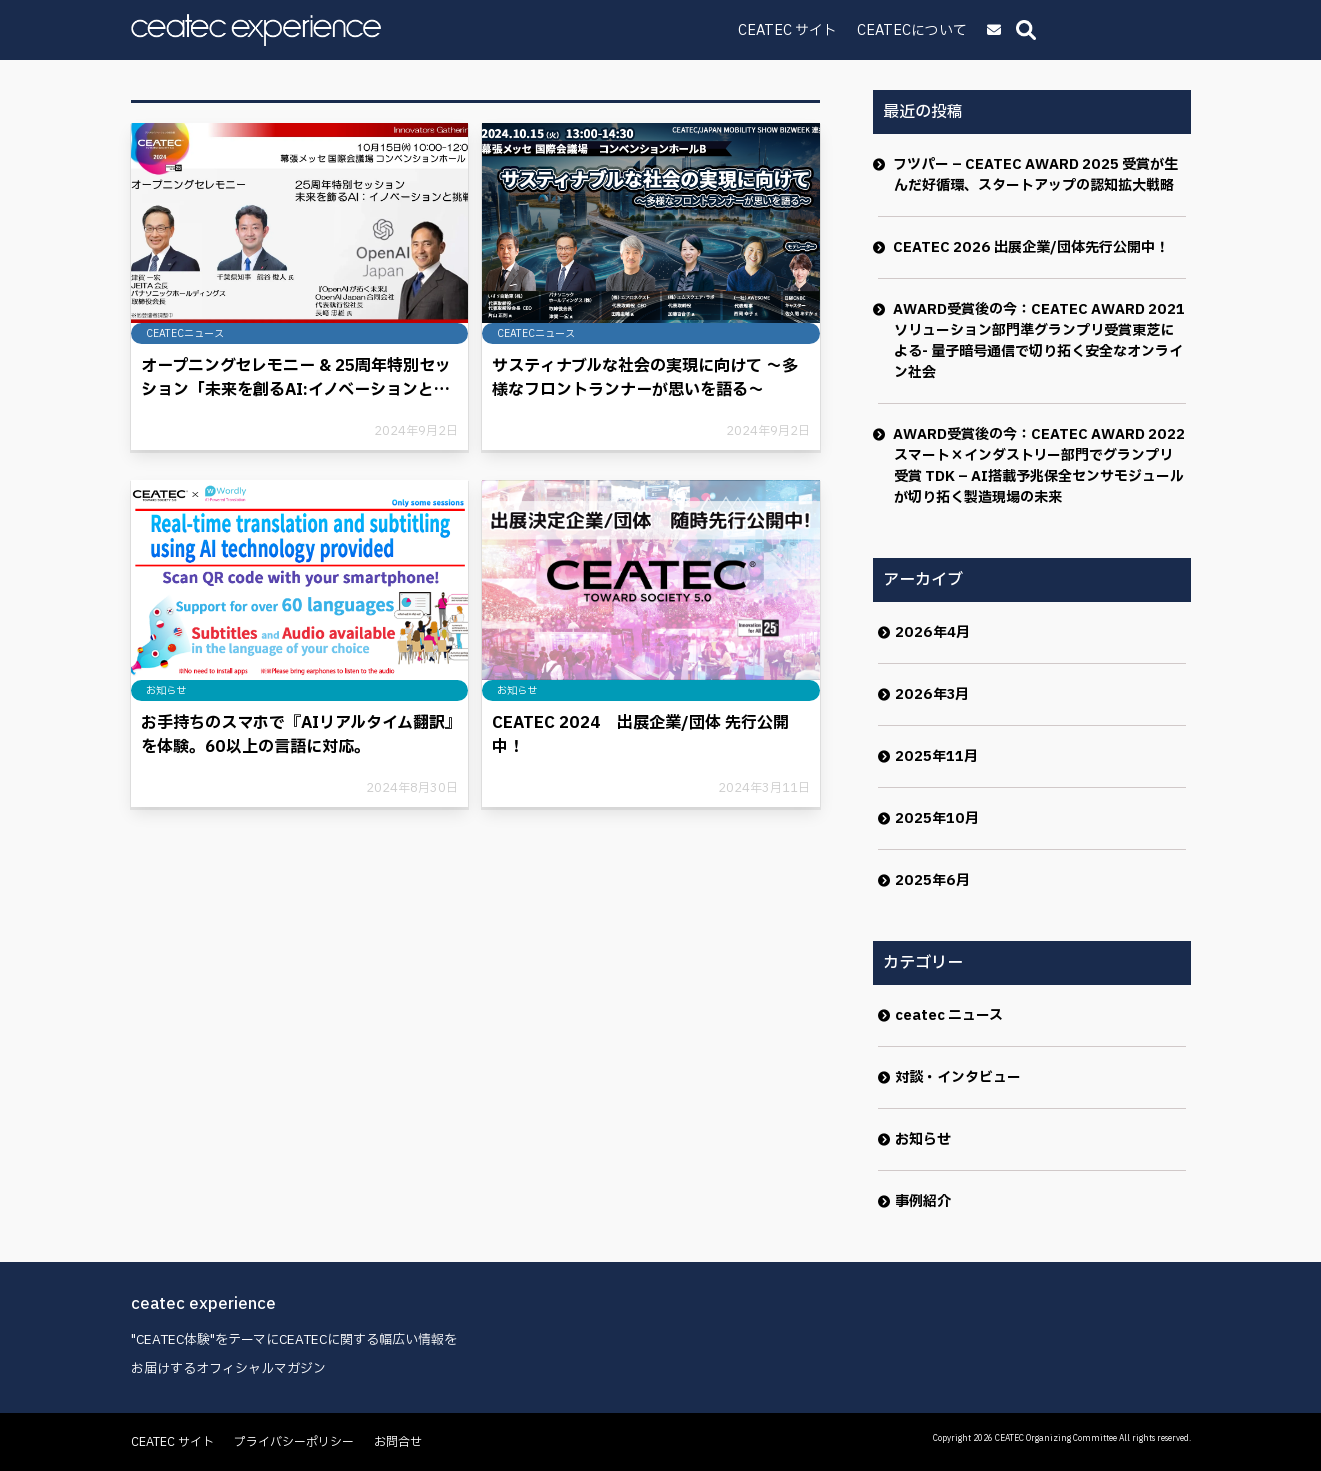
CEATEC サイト (927, 30)
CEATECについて (1052, 30)
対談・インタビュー (958, 1077)
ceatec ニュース (949, 1015)
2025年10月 (937, 818)
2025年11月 (936, 756)
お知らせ (923, 1139)
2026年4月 (932, 632)
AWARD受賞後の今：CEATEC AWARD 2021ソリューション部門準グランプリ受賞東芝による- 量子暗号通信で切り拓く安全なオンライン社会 (1039, 341)
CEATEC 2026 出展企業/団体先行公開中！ (1031, 247)
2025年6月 (932, 880)
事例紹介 (923, 1201)
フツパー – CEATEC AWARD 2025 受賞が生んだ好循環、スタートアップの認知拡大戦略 (1036, 175)
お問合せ (398, 1442)
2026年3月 (932, 694)
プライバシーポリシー (294, 1442)
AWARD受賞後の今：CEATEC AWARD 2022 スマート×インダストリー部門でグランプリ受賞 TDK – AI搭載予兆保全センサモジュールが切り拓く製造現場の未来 (1039, 466)
